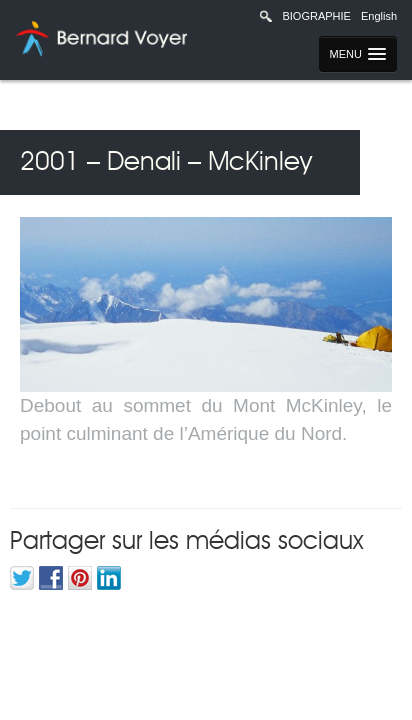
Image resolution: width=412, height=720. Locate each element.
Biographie (316, 16)
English (379, 16)
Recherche (266, 16)
